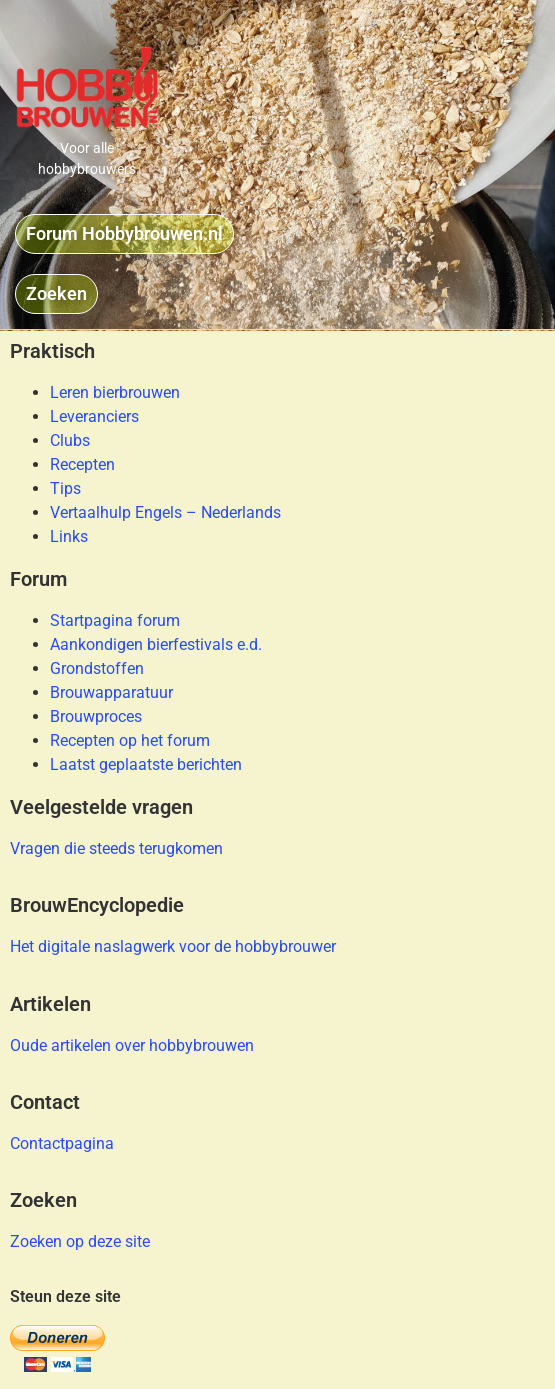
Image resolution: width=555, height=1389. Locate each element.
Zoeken (43, 1200)
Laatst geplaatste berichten (146, 764)
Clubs (70, 440)
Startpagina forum (115, 620)
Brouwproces (96, 716)
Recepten (82, 464)
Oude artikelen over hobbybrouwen (132, 1045)
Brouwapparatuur (111, 692)
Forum (38, 579)
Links (69, 536)
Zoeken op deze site (80, 1241)
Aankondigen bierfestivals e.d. (156, 644)
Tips (65, 488)
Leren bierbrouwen (115, 392)
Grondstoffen (97, 668)
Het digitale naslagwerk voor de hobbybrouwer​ (173, 946)
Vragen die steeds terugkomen (116, 848)
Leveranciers (94, 416)
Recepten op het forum (130, 740)
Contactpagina (62, 1143)
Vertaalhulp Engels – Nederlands (165, 512)
